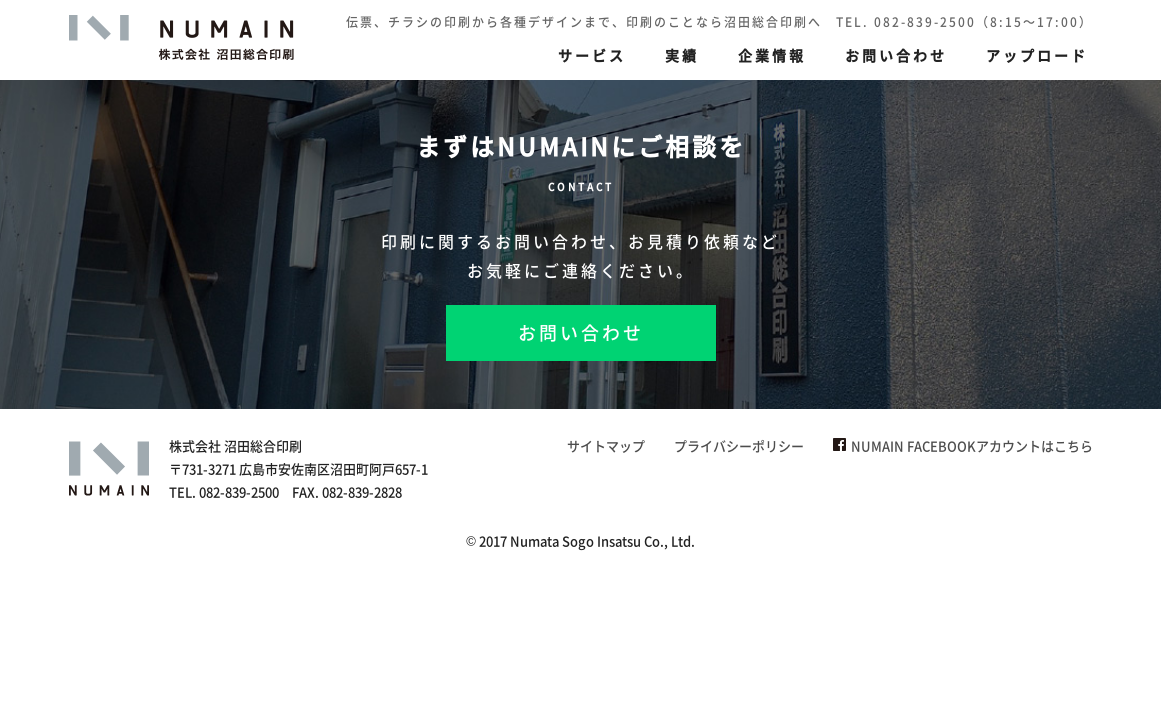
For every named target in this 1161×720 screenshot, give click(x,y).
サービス (592, 55)
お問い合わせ (896, 55)
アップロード (1037, 55)
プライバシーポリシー (739, 445)
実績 (682, 55)
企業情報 (772, 55)
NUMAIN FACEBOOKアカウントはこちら (963, 445)
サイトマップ (606, 445)
